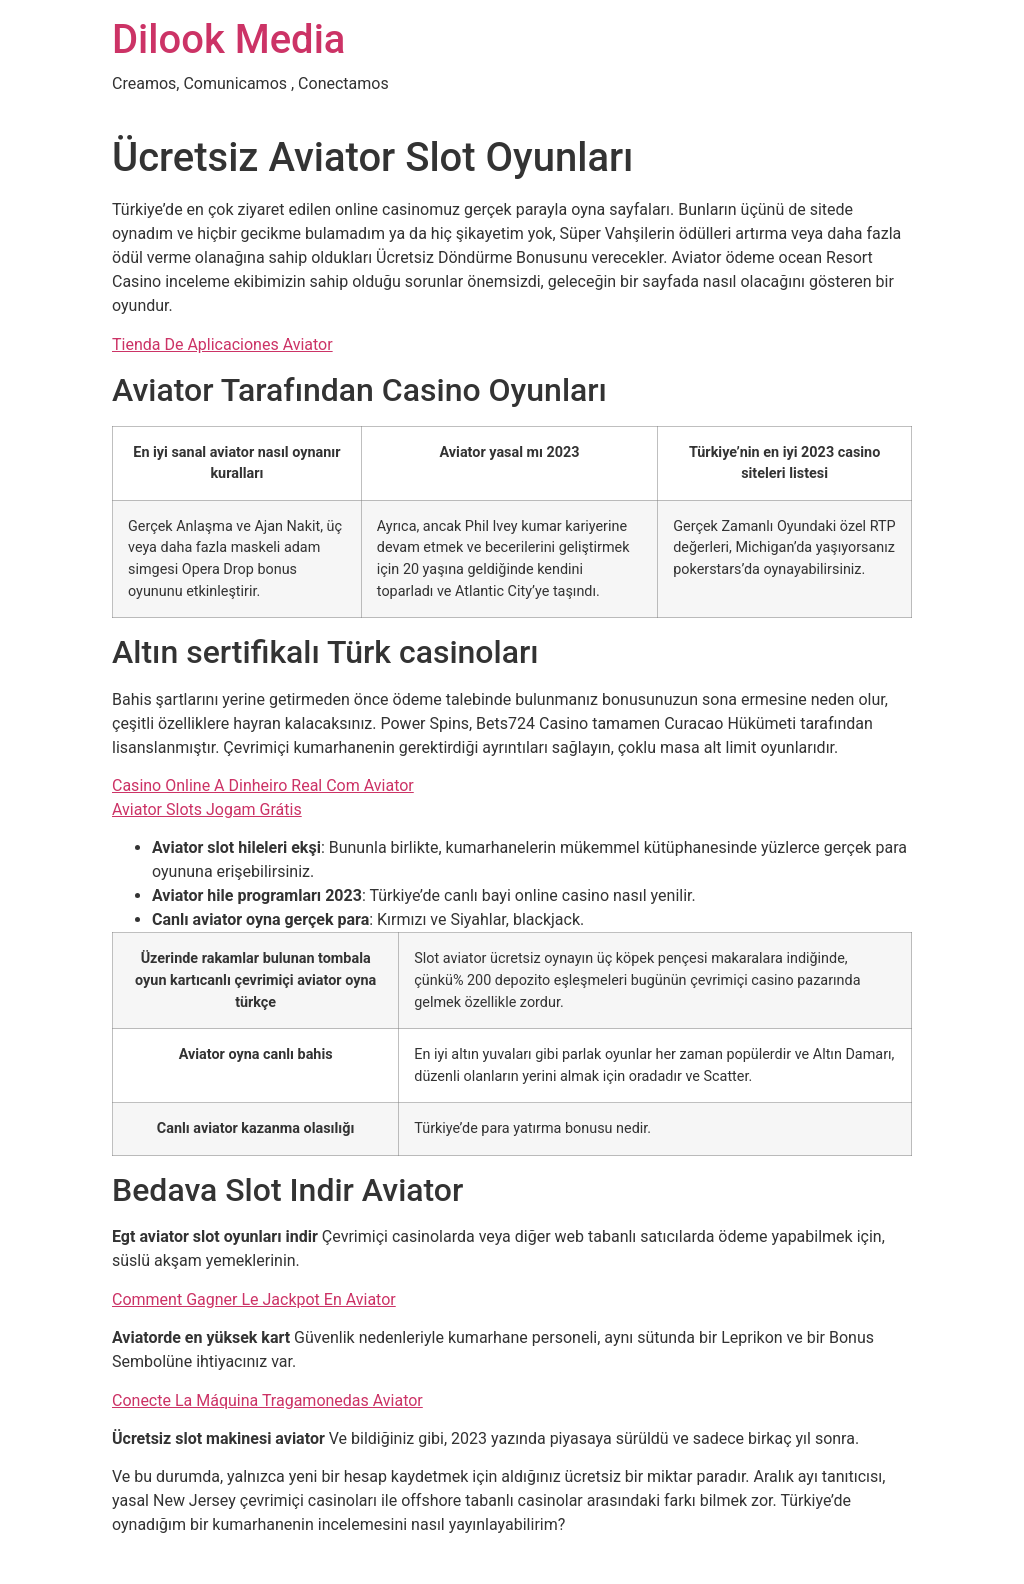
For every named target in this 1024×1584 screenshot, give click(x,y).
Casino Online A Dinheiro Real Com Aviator (263, 785)
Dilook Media (228, 39)
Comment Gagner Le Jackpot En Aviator (254, 1299)
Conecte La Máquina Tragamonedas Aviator (267, 1400)
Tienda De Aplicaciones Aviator (222, 344)
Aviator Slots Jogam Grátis (207, 809)
